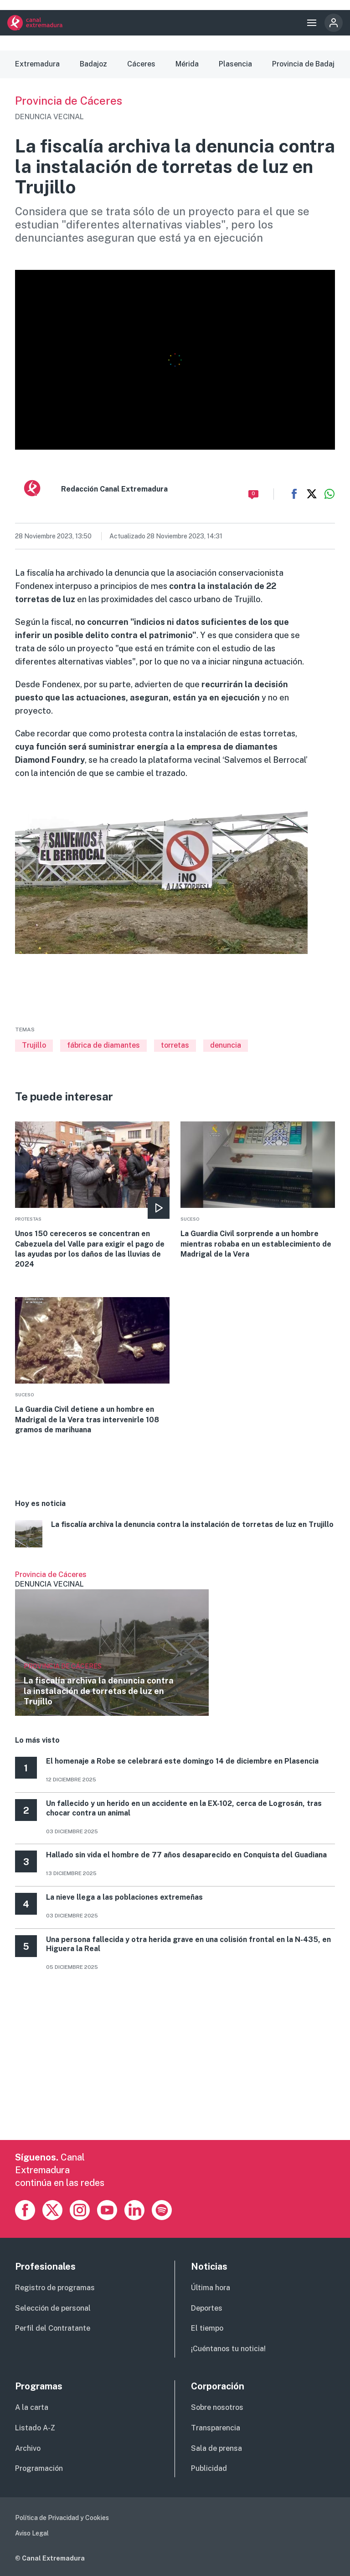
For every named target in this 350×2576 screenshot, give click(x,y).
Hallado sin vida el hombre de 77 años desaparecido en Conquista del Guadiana (186, 1855)
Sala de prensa (216, 2448)
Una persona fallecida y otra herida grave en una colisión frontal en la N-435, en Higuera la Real (188, 1944)
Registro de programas (55, 2287)
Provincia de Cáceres (68, 100)
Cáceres (141, 64)
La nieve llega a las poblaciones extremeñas (124, 1897)
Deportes (206, 2308)
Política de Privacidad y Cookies (62, 2517)
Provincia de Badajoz (307, 64)
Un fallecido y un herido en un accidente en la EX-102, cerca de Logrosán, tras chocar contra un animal (184, 1808)
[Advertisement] (175, 2076)
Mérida (187, 64)
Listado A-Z (35, 2428)
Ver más (112, 1643)
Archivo (28, 2448)
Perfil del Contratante (52, 2328)
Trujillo (34, 1045)
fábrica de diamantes (103, 1045)
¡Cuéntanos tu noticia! (228, 2348)
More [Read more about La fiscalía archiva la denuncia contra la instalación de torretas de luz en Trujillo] (175, 1535)
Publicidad (209, 2468)
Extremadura (37, 64)
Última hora (210, 2287)
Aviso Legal (32, 2533)
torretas (175, 1045)
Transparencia (215, 2428)
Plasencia (235, 64)
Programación (39, 2468)
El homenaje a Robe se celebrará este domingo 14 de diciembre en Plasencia (182, 1761)
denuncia (225, 1045)
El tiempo (207, 2328)
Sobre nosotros (217, 2407)
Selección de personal (53, 2308)
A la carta (31, 2407)
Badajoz (93, 64)
